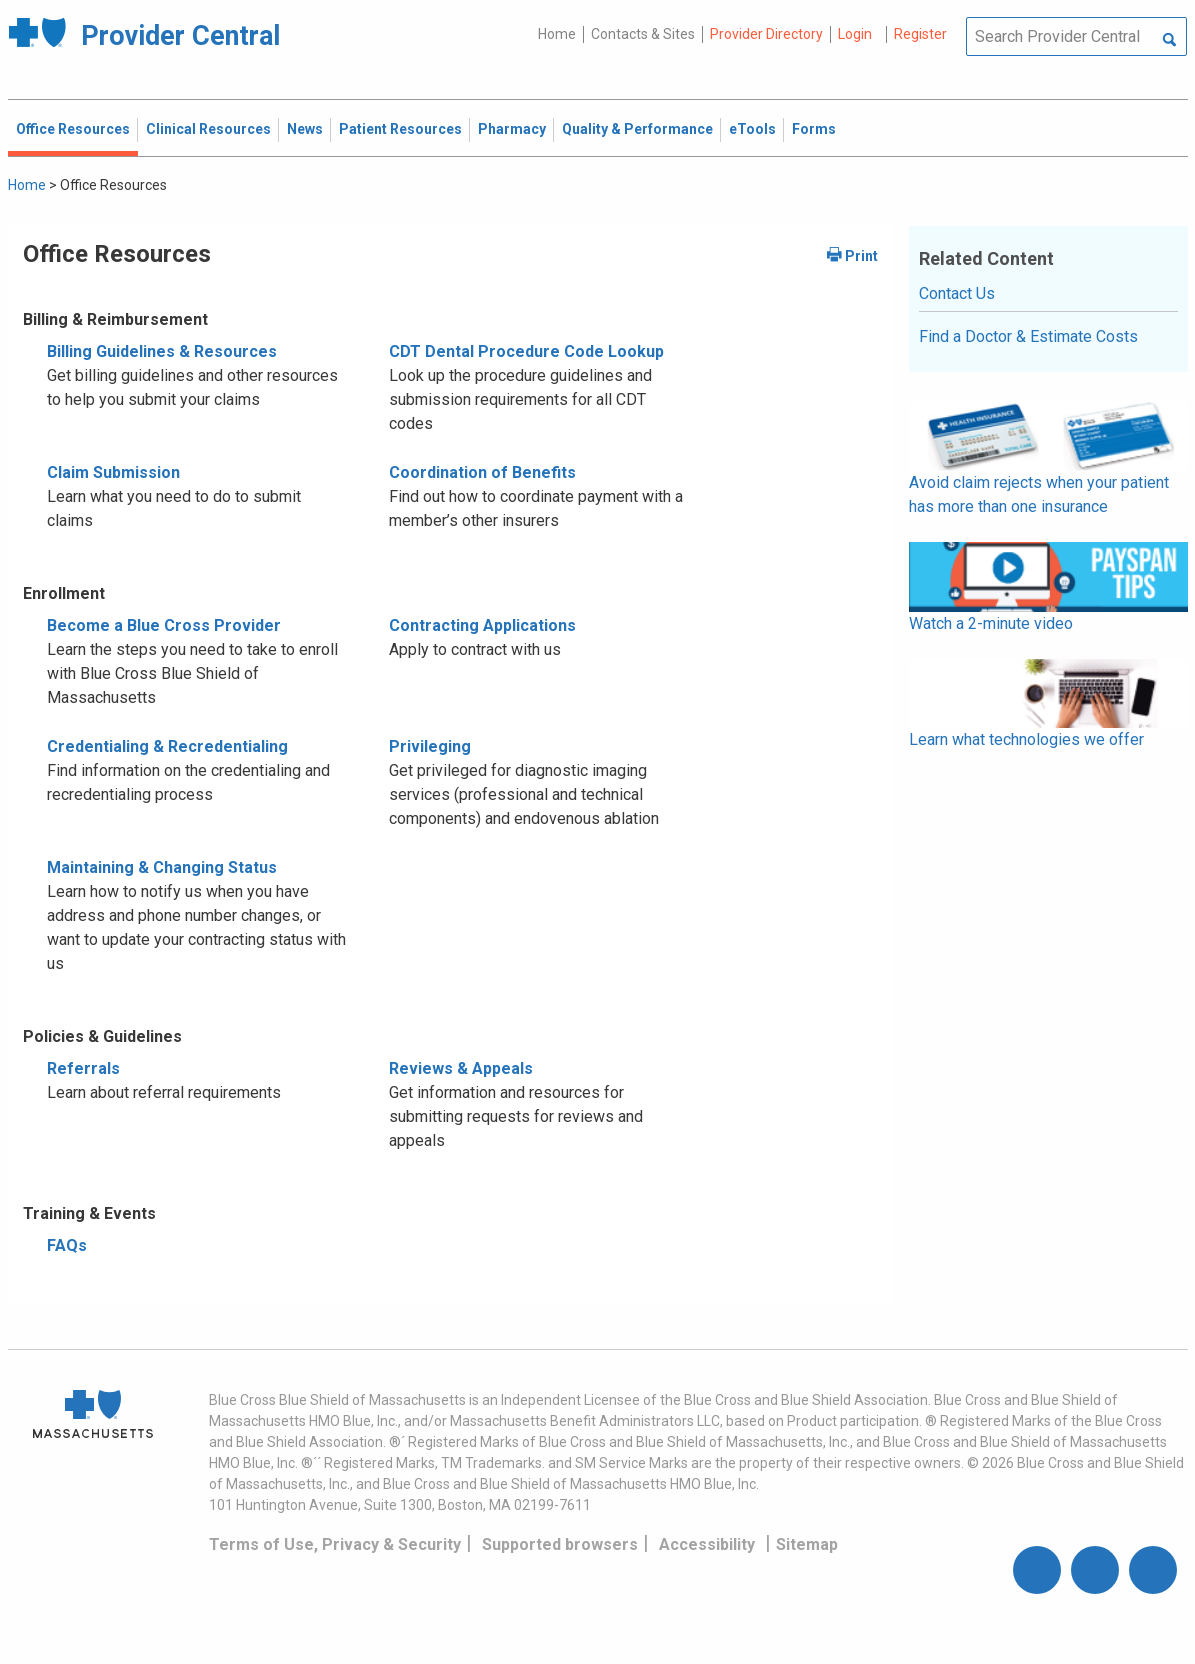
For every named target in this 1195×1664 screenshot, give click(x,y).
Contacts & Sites (643, 34)
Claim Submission (113, 472)
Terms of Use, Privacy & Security (335, 1544)
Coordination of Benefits (482, 472)
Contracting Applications (482, 625)
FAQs (67, 1245)
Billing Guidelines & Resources (162, 351)
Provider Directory (766, 34)
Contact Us (957, 293)
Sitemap (807, 1544)
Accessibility (707, 1544)
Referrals (83, 1068)
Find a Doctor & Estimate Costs (1028, 336)
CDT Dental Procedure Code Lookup (526, 351)
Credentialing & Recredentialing (167, 746)
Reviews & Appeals (461, 1068)
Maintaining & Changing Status (162, 867)
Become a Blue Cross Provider (164, 625)
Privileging (430, 746)
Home (557, 34)
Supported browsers (560, 1544)
